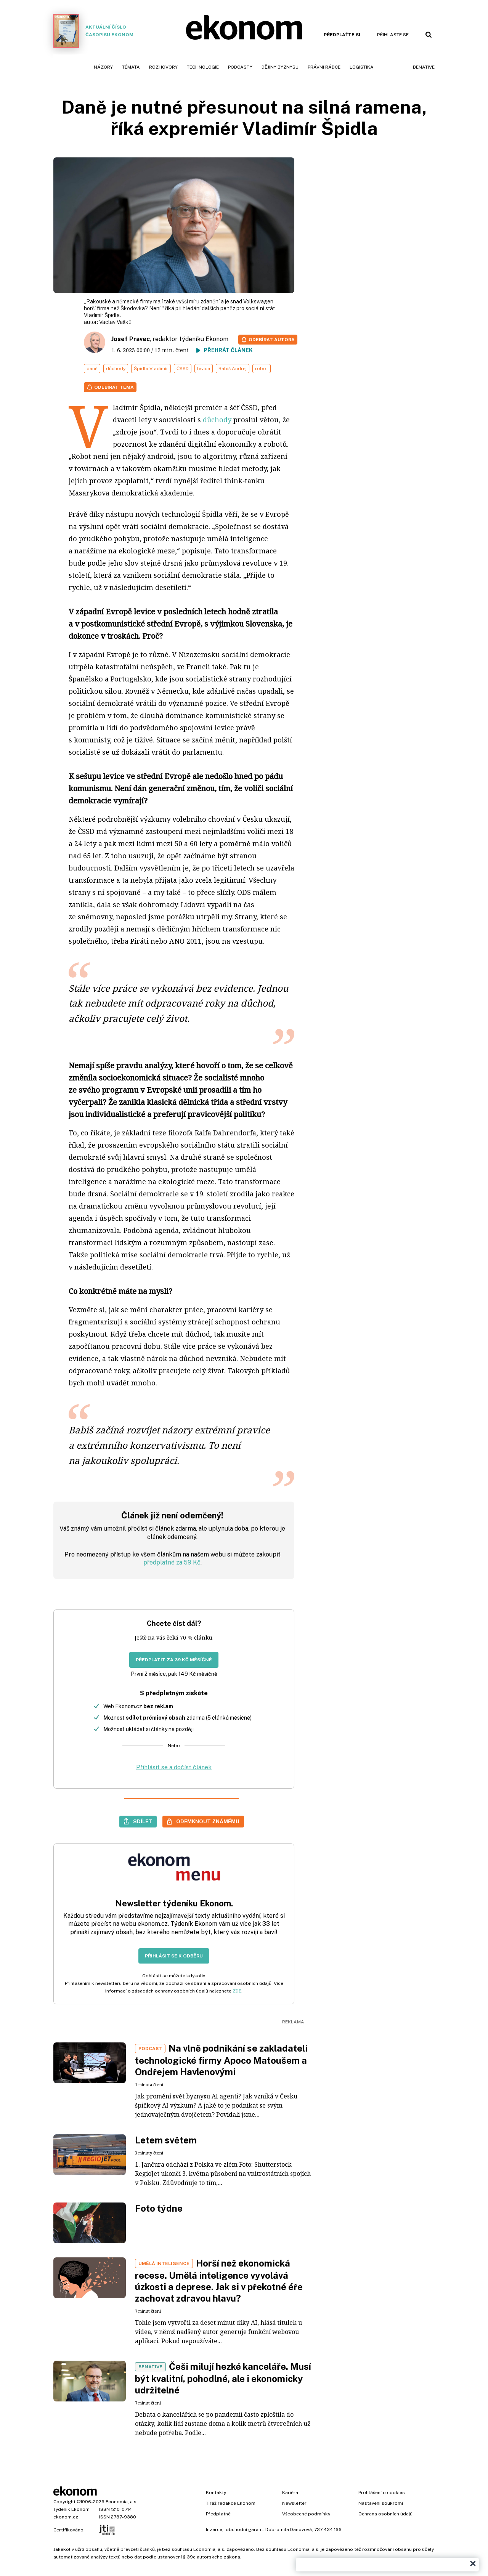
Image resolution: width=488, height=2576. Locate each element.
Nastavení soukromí (380, 2503)
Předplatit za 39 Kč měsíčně (174, 1659)
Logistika (362, 67)
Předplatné (218, 2514)
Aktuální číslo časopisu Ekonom (93, 31)
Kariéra (290, 2492)
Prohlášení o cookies (381, 2492)
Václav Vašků (115, 322)
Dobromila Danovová (288, 2529)
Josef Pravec (130, 339)
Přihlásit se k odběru (174, 1956)
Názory (103, 67)
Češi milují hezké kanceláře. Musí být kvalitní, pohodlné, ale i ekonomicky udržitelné (223, 2378)
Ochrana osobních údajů (385, 2514)
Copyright (64, 2501)
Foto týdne (159, 2208)
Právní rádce (324, 67)
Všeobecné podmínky (306, 2514)
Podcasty (240, 67)
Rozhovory (163, 67)
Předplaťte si (342, 34)
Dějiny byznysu (280, 67)
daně (92, 368)
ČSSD (183, 368)
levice (203, 368)
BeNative (424, 67)
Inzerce (214, 2529)
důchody (115, 368)
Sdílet (142, 1821)
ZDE (237, 1991)
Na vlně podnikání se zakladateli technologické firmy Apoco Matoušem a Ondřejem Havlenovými (221, 2060)
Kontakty (216, 2492)
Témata (131, 67)
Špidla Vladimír (151, 368)
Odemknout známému (207, 1821)
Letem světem (166, 2140)
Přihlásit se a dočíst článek (174, 1767)
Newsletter (294, 2503)
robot (261, 368)
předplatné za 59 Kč (172, 1562)
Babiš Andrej (232, 368)
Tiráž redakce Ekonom (230, 2503)
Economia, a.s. (122, 2501)
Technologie (203, 67)
